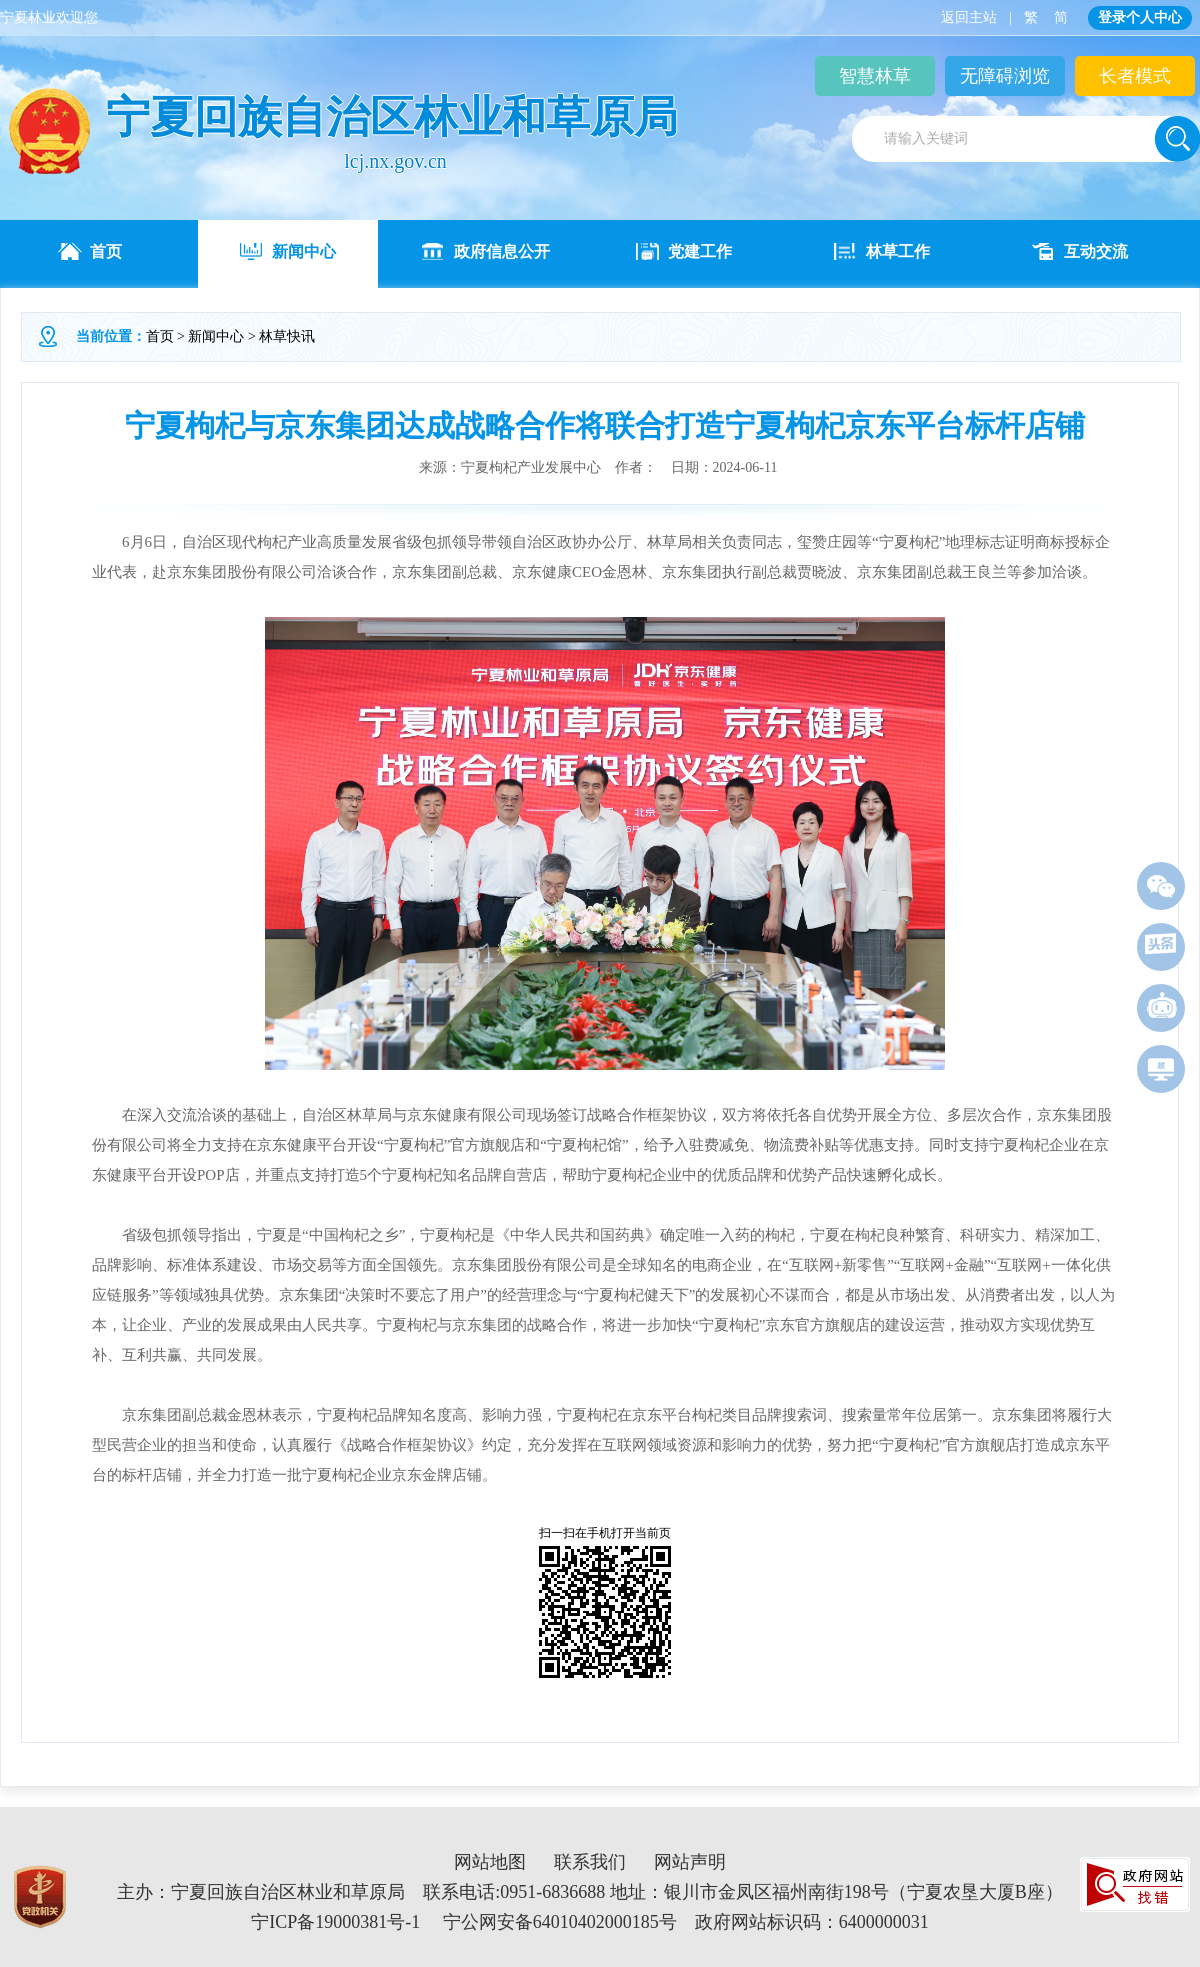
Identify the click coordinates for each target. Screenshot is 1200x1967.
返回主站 (969, 17)
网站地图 (490, 1862)
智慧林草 (875, 76)
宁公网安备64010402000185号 (560, 1922)
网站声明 (690, 1862)
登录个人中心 (1140, 17)
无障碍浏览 (1005, 76)
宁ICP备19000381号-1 (335, 1922)
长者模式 (1135, 76)
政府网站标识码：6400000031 (812, 1922)
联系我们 (590, 1862)
